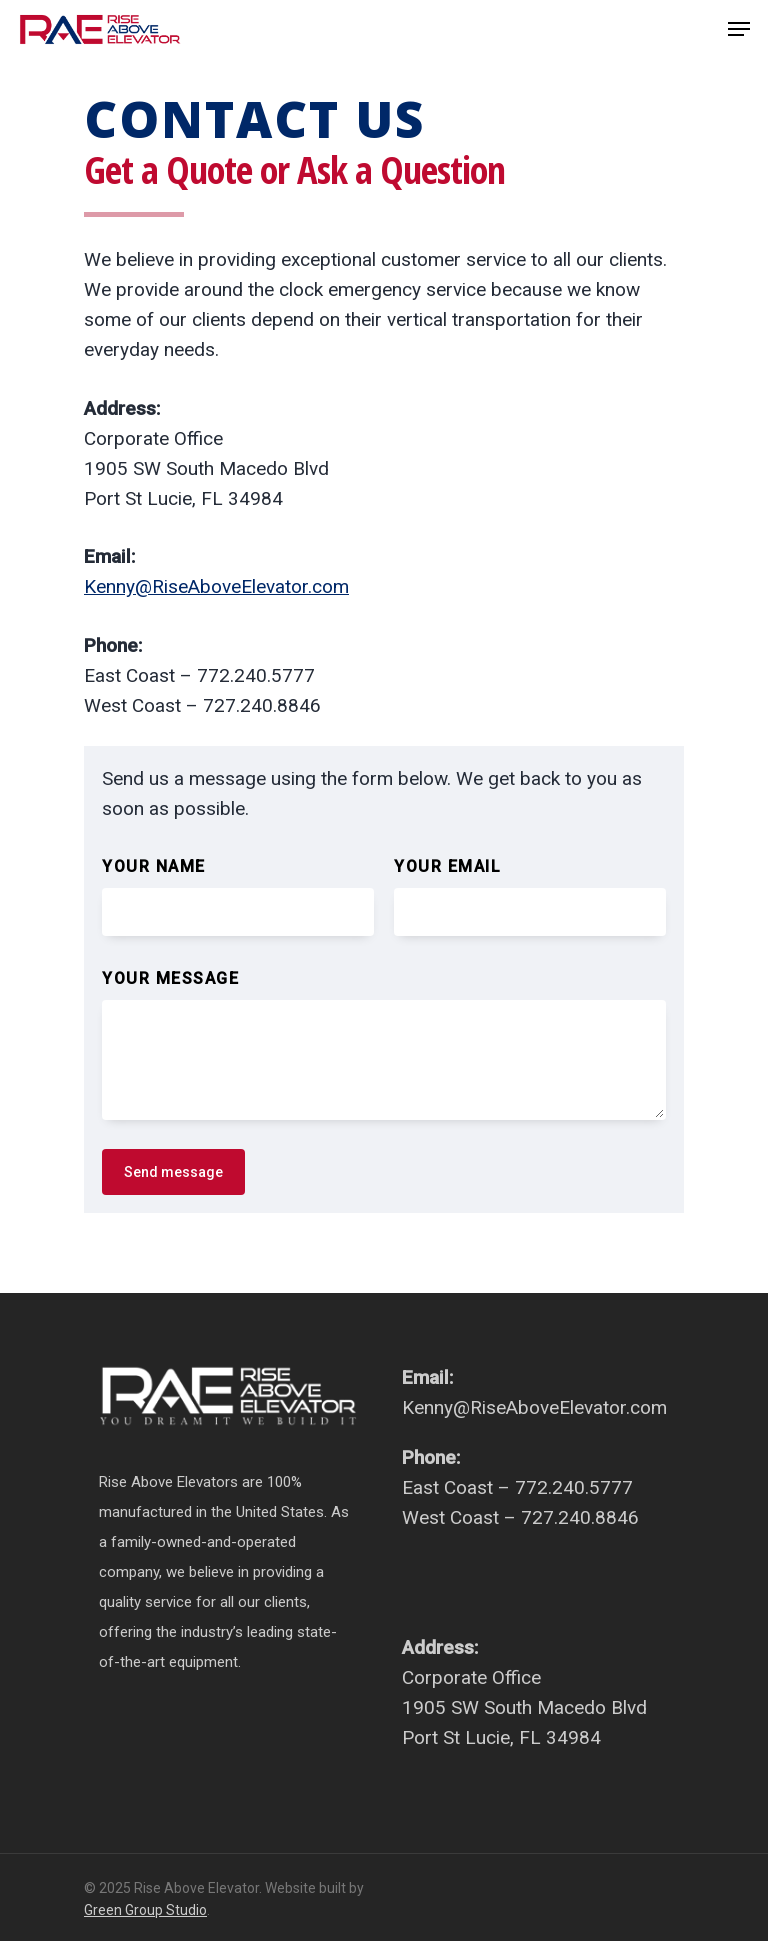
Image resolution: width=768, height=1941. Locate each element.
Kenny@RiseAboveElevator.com (216, 586)
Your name (154, 866)
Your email (447, 866)
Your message (170, 978)
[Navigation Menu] (739, 29)
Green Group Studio (145, 1910)
